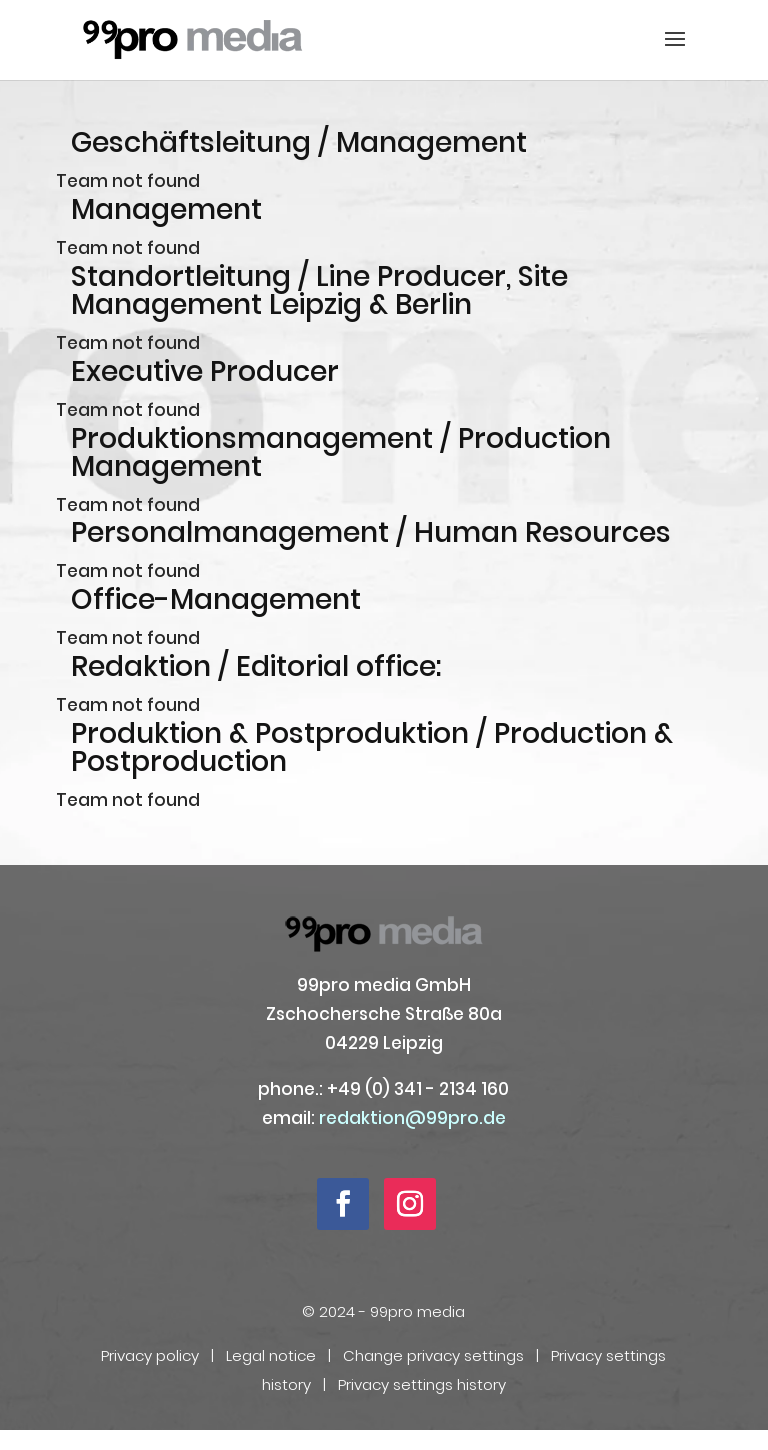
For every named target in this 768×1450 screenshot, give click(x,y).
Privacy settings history (422, 1384)
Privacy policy (150, 1355)
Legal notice (271, 1355)
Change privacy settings (433, 1355)
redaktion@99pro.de (412, 1118)
